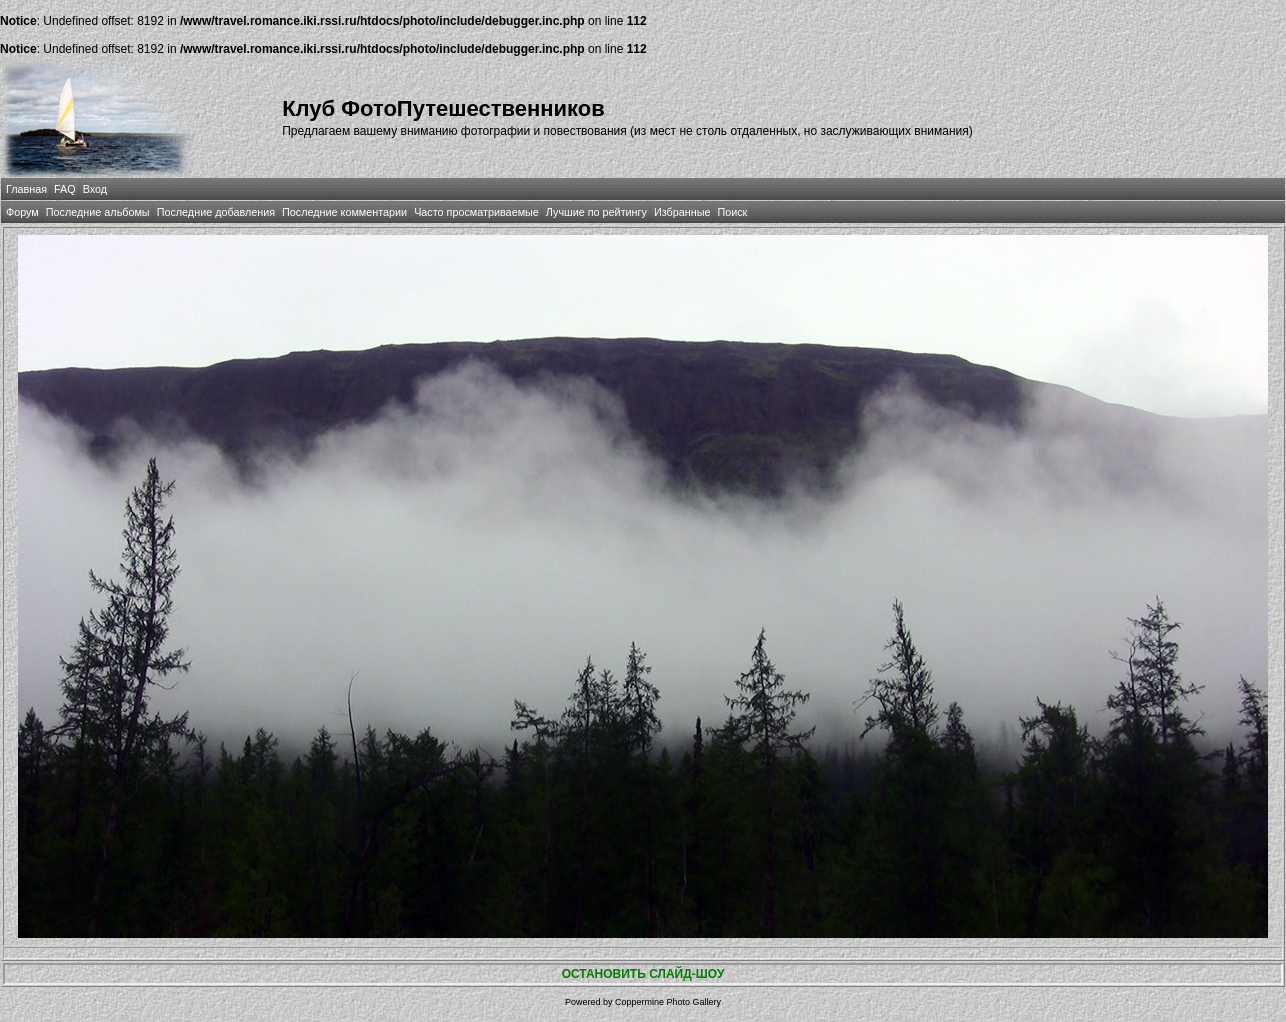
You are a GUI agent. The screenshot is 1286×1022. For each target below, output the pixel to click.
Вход (95, 189)
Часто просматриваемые (476, 212)
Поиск (732, 212)
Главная (26, 189)
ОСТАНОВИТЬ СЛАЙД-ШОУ (643, 974)
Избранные (682, 212)
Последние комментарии (344, 212)
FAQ (65, 189)
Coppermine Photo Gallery (668, 1002)
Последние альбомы (98, 212)
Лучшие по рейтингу (596, 212)
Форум (22, 212)
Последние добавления (216, 212)
